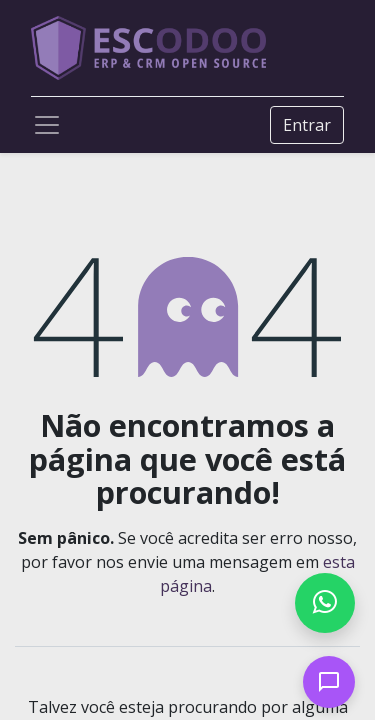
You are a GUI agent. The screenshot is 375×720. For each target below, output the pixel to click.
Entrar (307, 125)
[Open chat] (329, 682)
